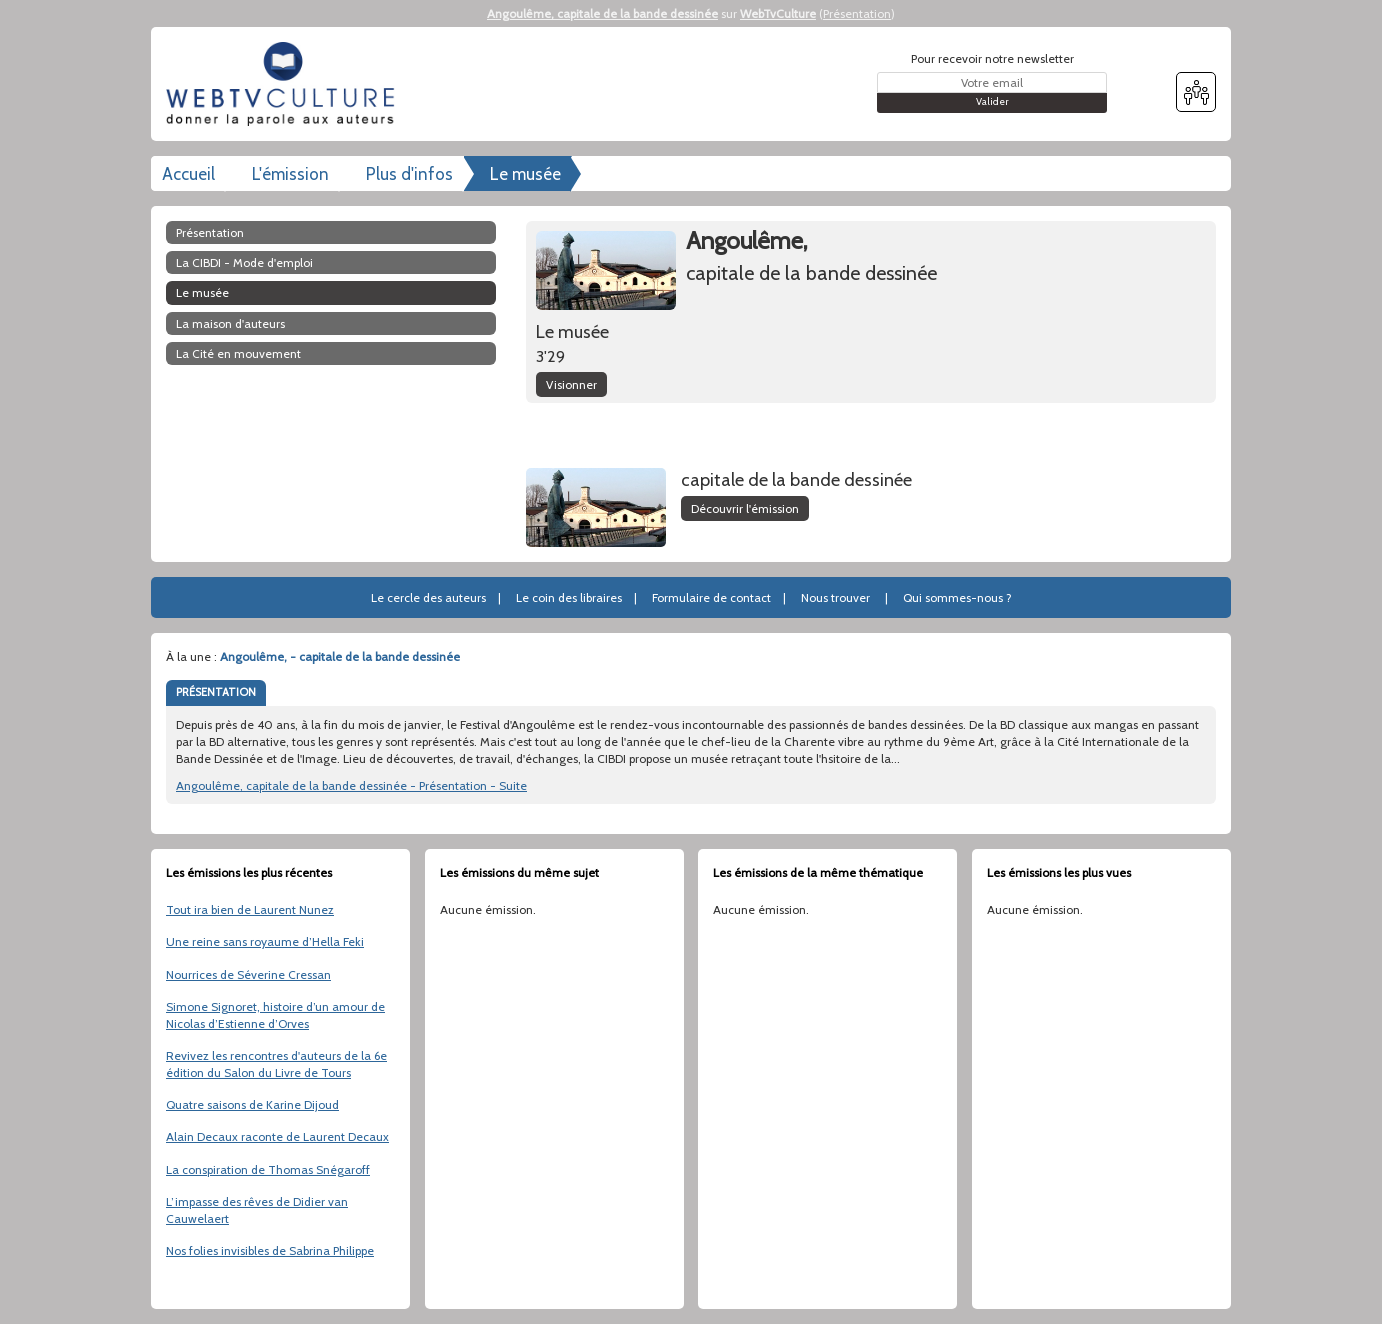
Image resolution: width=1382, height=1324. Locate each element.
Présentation (857, 13)
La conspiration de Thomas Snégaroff (268, 1169)
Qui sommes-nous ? (957, 597)
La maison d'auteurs (230, 323)
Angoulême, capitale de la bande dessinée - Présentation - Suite (351, 785)
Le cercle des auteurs (428, 597)
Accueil (188, 174)
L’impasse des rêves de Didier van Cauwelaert (257, 1210)
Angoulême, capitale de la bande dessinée (602, 13)
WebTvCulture (778, 13)
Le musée (525, 174)
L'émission (290, 174)
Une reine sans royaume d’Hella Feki (265, 941)
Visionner (571, 384)
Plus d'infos (409, 174)
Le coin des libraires (569, 597)
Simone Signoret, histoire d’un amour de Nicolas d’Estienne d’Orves (275, 1015)
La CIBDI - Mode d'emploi (244, 262)
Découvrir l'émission (745, 508)
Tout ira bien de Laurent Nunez (250, 909)
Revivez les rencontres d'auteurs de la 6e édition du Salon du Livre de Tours (276, 1064)
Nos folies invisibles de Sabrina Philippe (270, 1250)
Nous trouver (835, 597)
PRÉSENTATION (216, 692)
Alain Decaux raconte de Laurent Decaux (277, 1136)
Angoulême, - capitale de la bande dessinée (340, 656)
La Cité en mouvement (238, 353)
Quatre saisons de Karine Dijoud (252, 1104)
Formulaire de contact (711, 597)
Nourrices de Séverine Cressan (248, 974)
